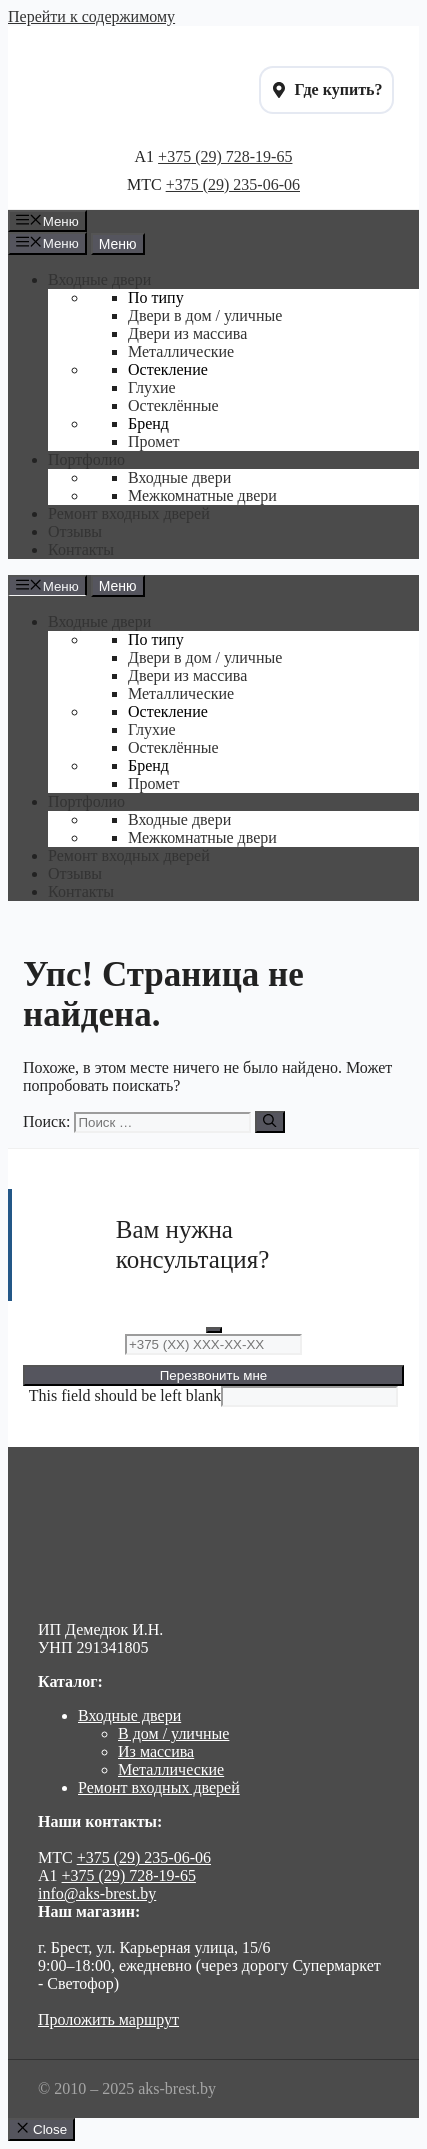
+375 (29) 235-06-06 (233, 184)
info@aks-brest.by (97, 1893)
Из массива (156, 1751)
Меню (118, 244)
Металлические (171, 1769)
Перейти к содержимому (91, 16)
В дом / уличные (173, 1733)
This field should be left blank (125, 1395)
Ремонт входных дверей (159, 1787)
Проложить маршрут (108, 2019)
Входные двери (129, 1715)
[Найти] (269, 1122)
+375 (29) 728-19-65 (225, 156)
